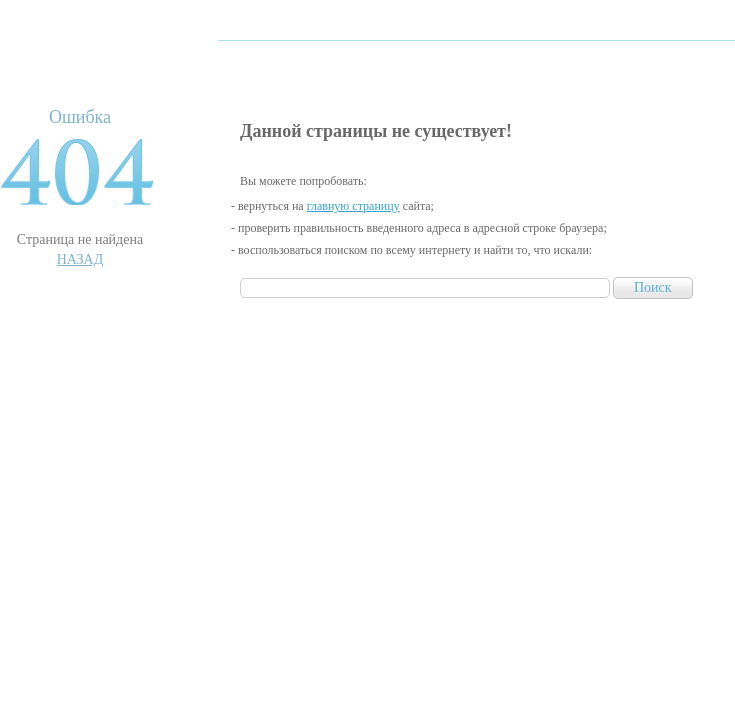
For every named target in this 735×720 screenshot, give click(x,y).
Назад (80, 259)
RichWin (109, 62)
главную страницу (353, 206)
